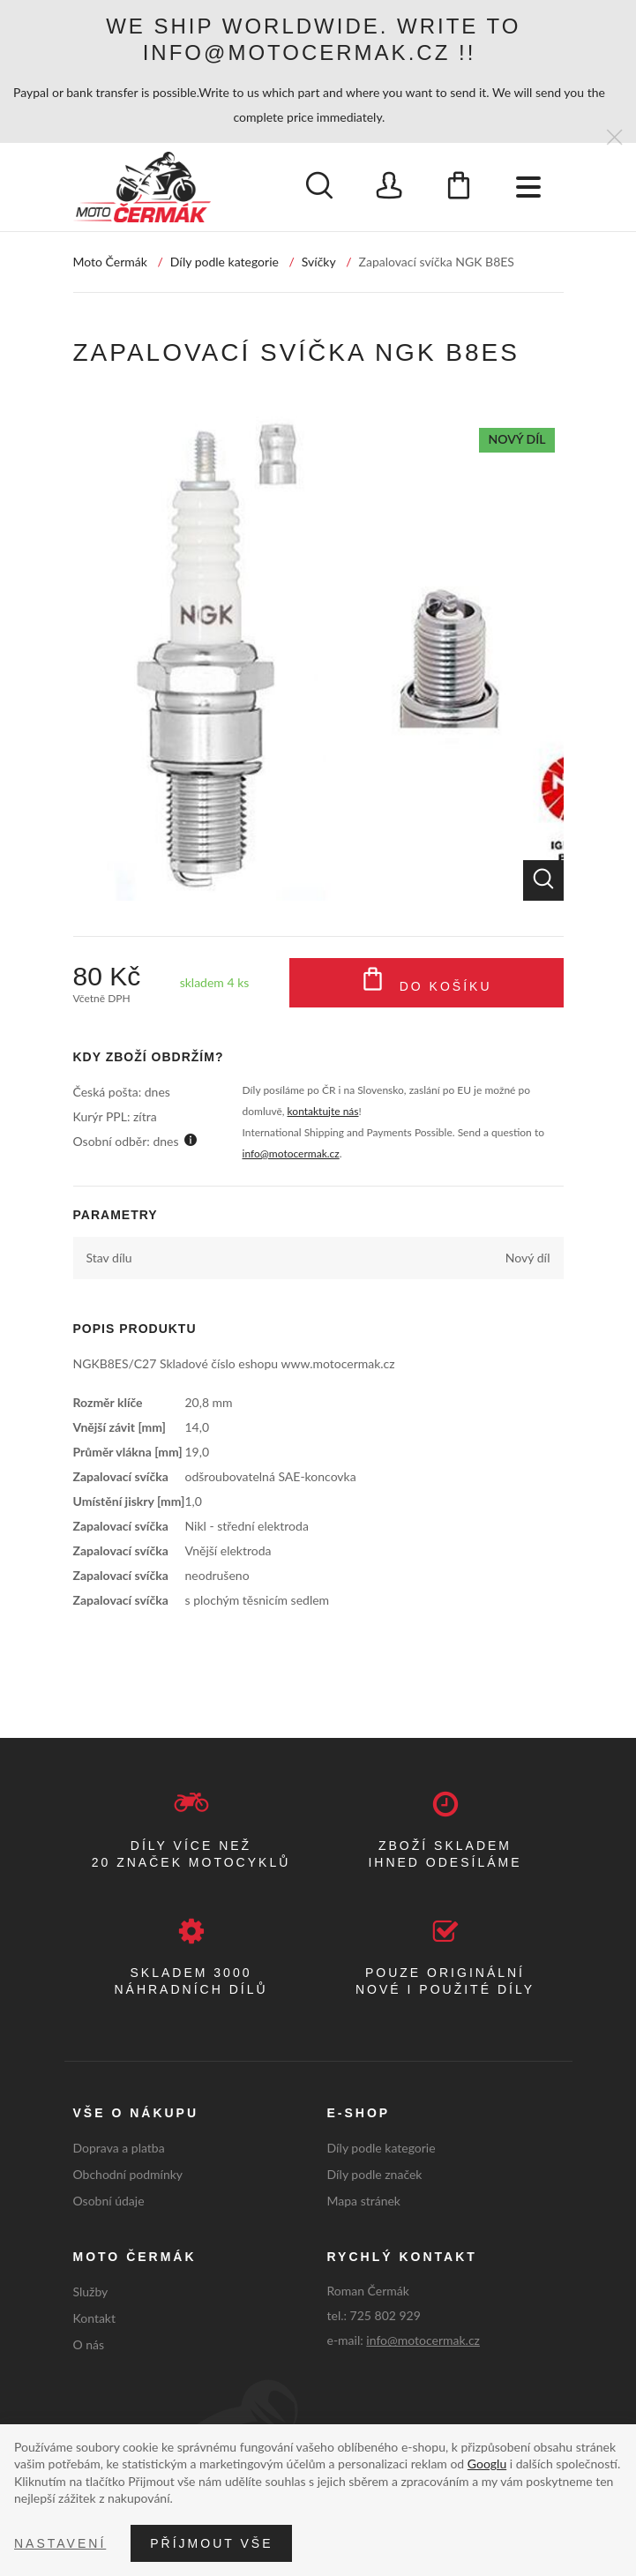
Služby (90, 2291)
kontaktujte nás (323, 1111)
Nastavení (60, 2543)
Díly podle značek (375, 2174)
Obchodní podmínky (128, 2174)
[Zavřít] (614, 138)
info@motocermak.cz (291, 1153)
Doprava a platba (119, 2147)
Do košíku (426, 983)
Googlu (487, 2463)
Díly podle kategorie (224, 261)
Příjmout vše (211, 2543)
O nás (89, 2344)
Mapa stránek (363, 2200)
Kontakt (94, 2317)
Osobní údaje (109, 2200)
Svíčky (319, 261)
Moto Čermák (110, 261)
